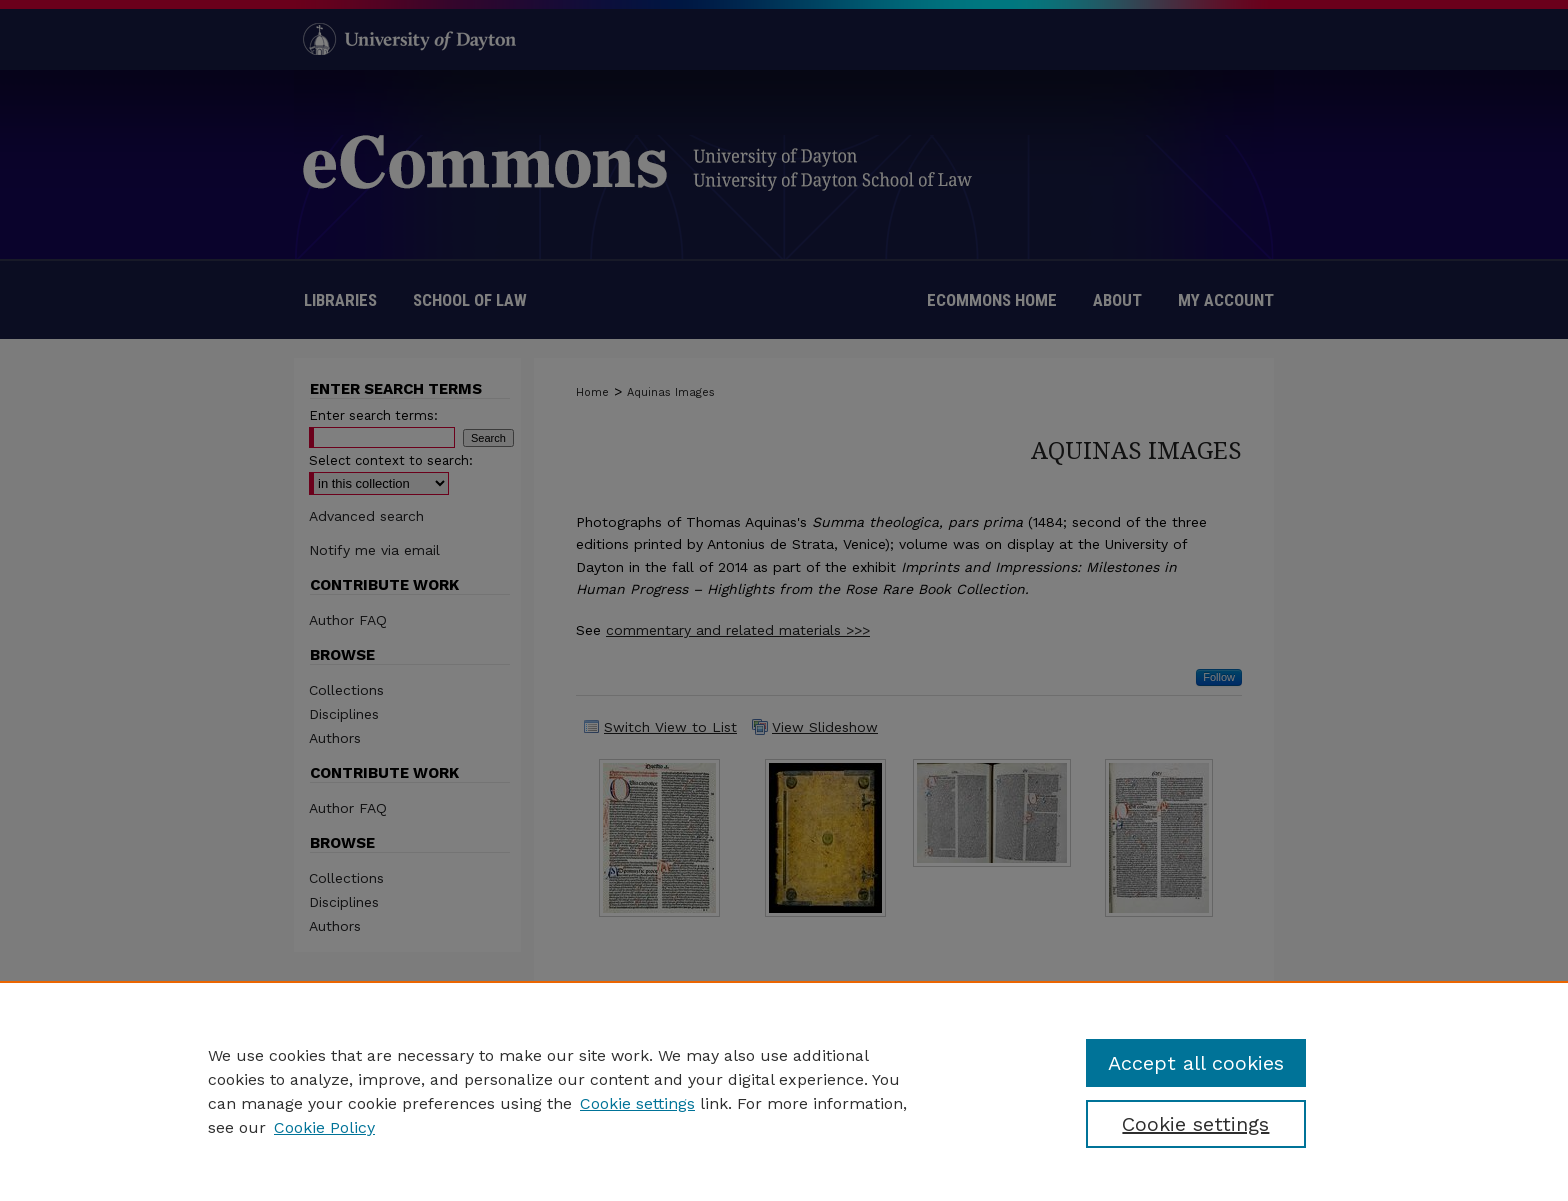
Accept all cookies (1196, 1063)
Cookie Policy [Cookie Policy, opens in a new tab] (324, 1127)
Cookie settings (637, 1103)
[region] (784, 1091)
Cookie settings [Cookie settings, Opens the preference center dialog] (1195, 1124)
